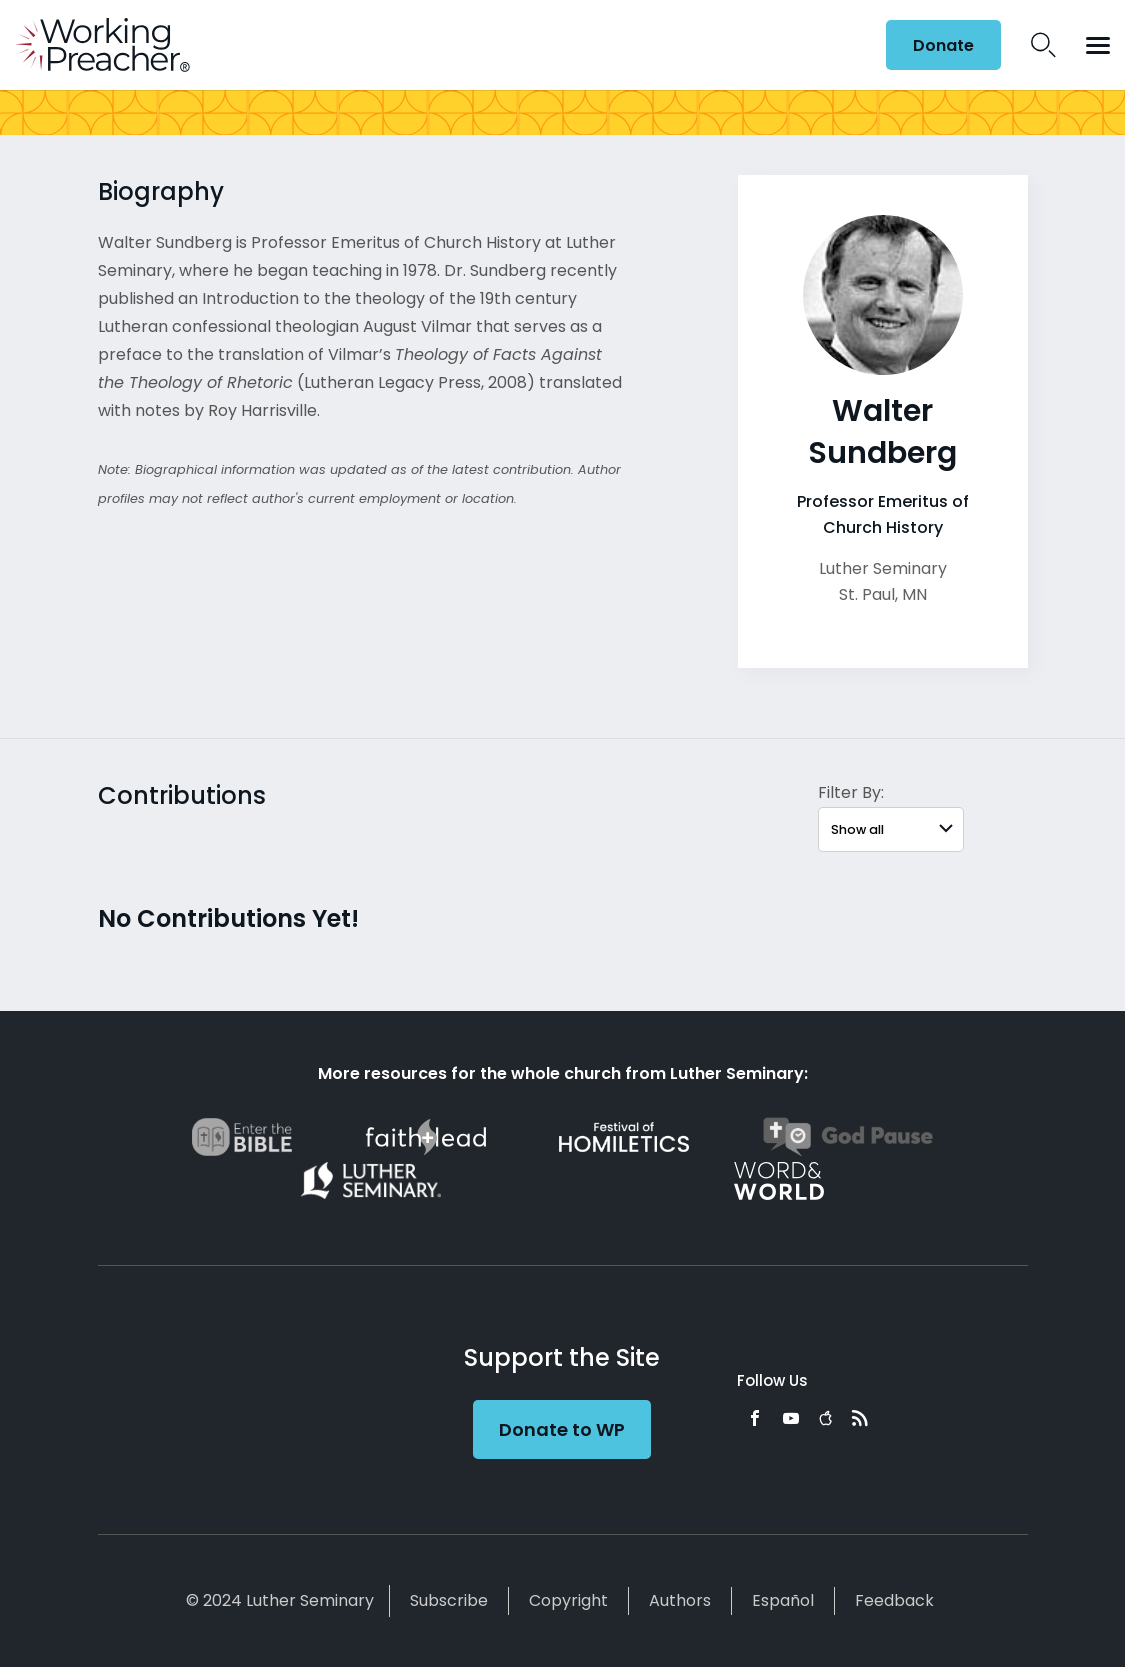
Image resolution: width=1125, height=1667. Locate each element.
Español (783, 1600)
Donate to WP (562, 1429)
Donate (943, 45)
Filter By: (851, 792)
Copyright (568, 1600)
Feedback (894, 1600)
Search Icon (1043, 45)
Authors (680, 1600)
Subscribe (449, 1600)
